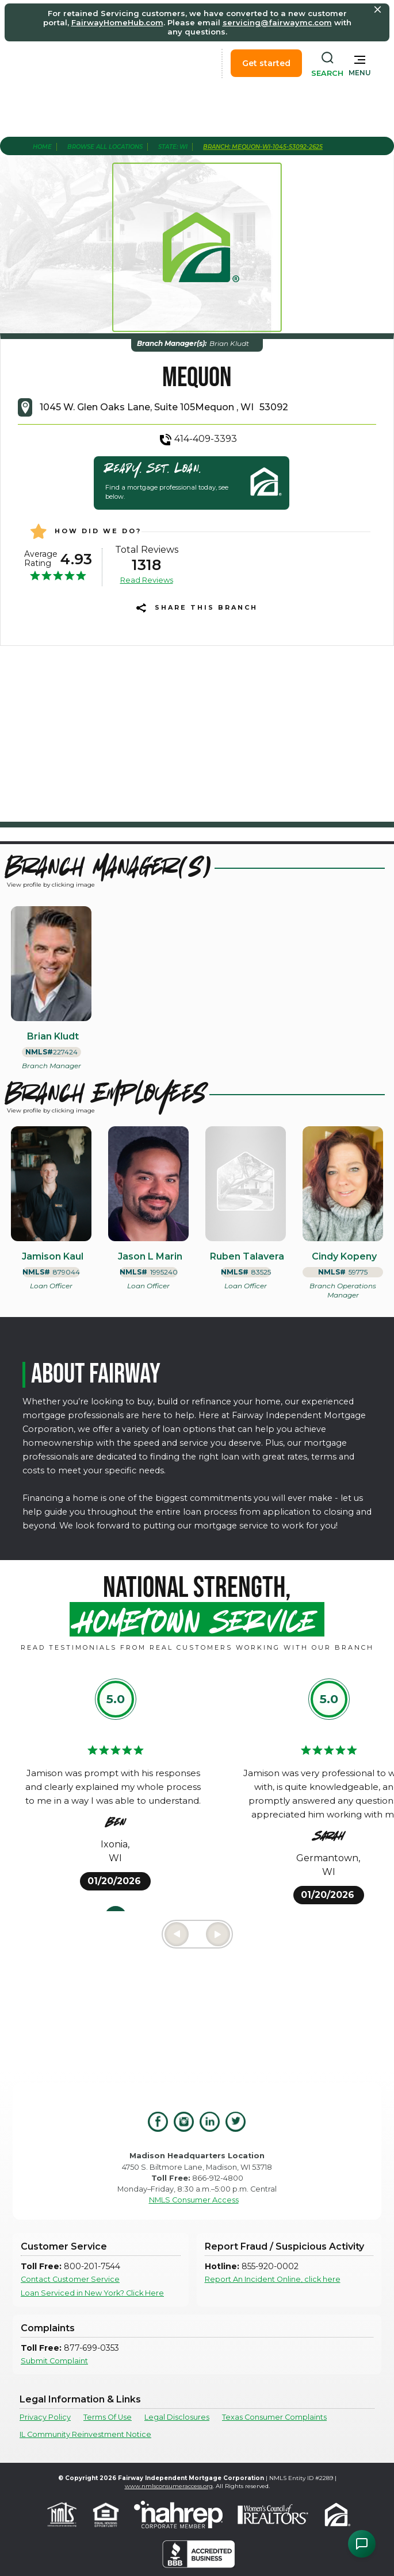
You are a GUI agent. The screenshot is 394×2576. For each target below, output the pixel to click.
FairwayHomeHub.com (117, 22)
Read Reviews (146, 579)
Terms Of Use (107, 2417)
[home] (68, 63)
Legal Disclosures (176, 2417)
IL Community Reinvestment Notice (85, 2434)
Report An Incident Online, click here (273, 2279)
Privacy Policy (45, 2417)
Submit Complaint (54, 2360)
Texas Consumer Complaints (274, 2417)
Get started (266, 63)
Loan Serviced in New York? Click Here (92, 2293)
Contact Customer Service (70, 2279)
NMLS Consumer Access (194, 2200)
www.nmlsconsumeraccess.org (169, 2486)
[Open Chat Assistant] (362, 2544)
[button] (360, 63)
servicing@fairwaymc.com (277, 22)
